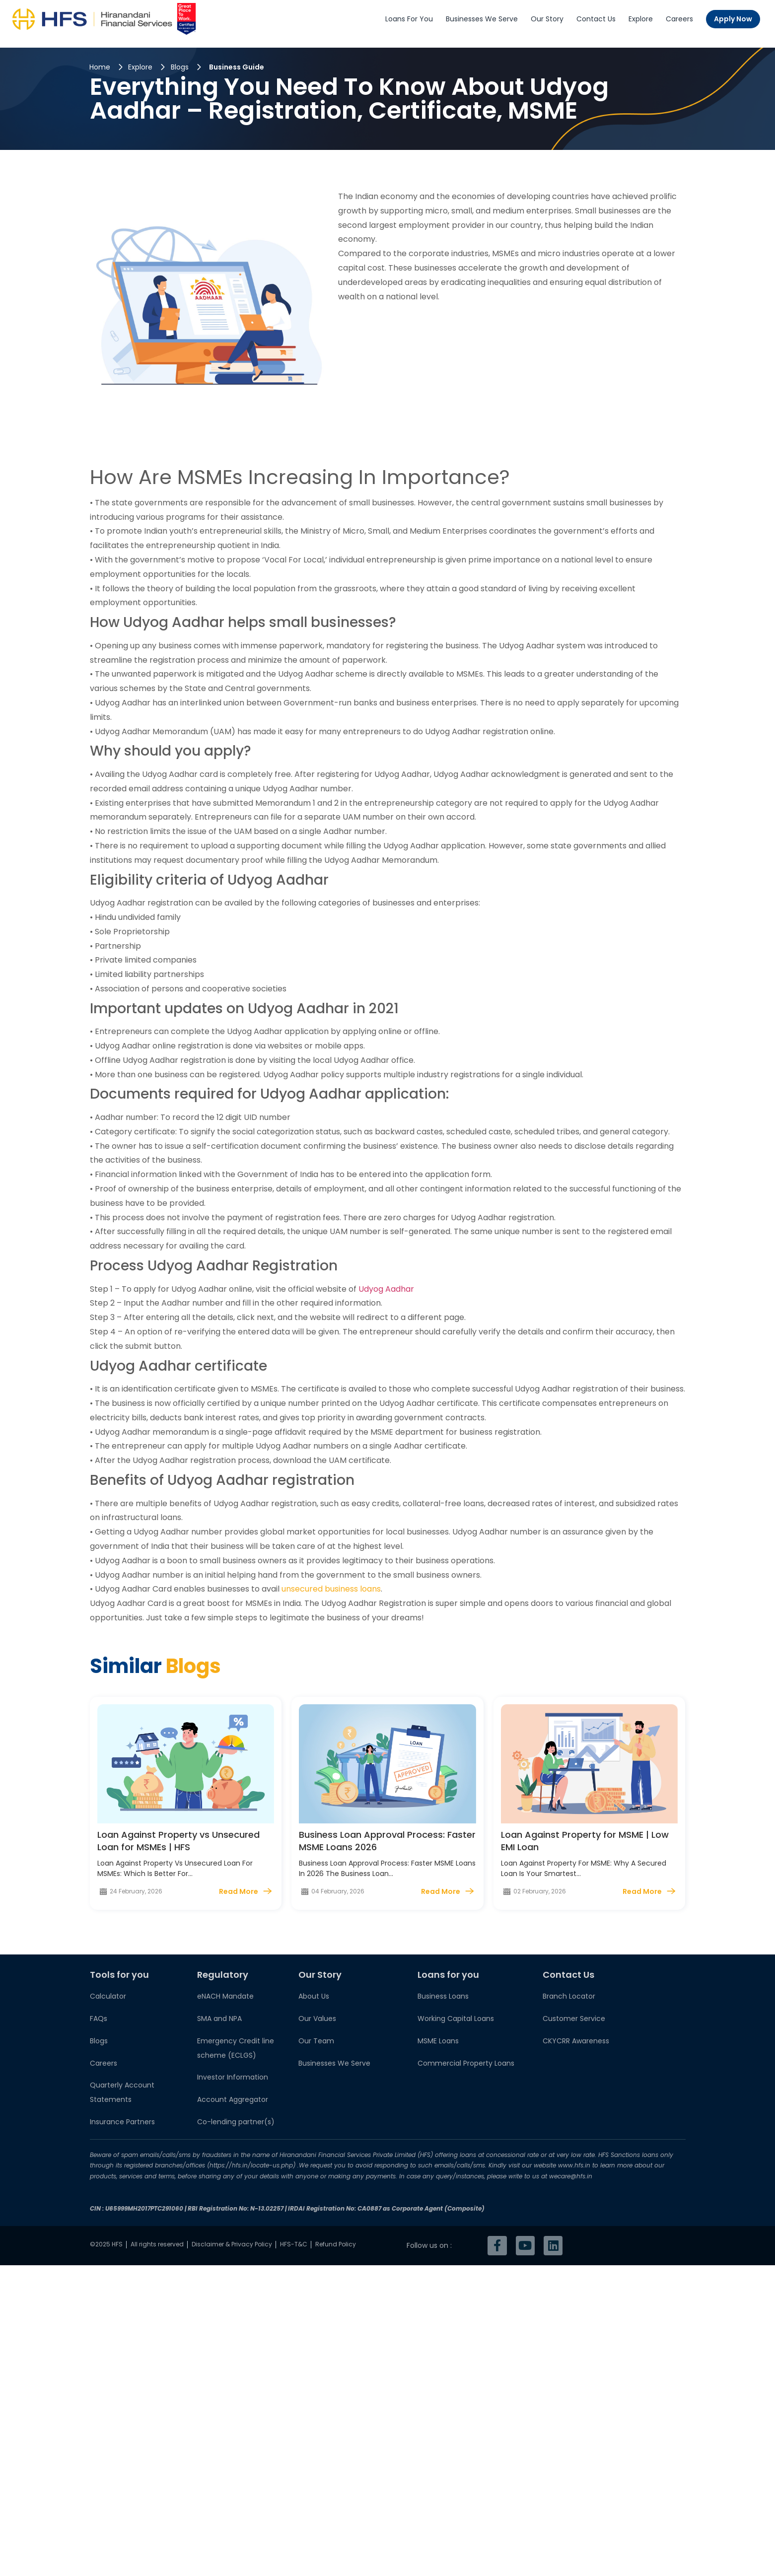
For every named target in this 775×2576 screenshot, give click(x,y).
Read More (238, 1891)
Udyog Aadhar (387, 1289)
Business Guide (236, 67)
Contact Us (596, 19)
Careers (679, 19)
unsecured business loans (331, 1589)
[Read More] (267, 1891)
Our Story (547, 19)
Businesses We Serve (482, 19)
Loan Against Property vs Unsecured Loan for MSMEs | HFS (178, 1840)
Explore (641, 19)
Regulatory (222, 1974)
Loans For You (409, 19)
